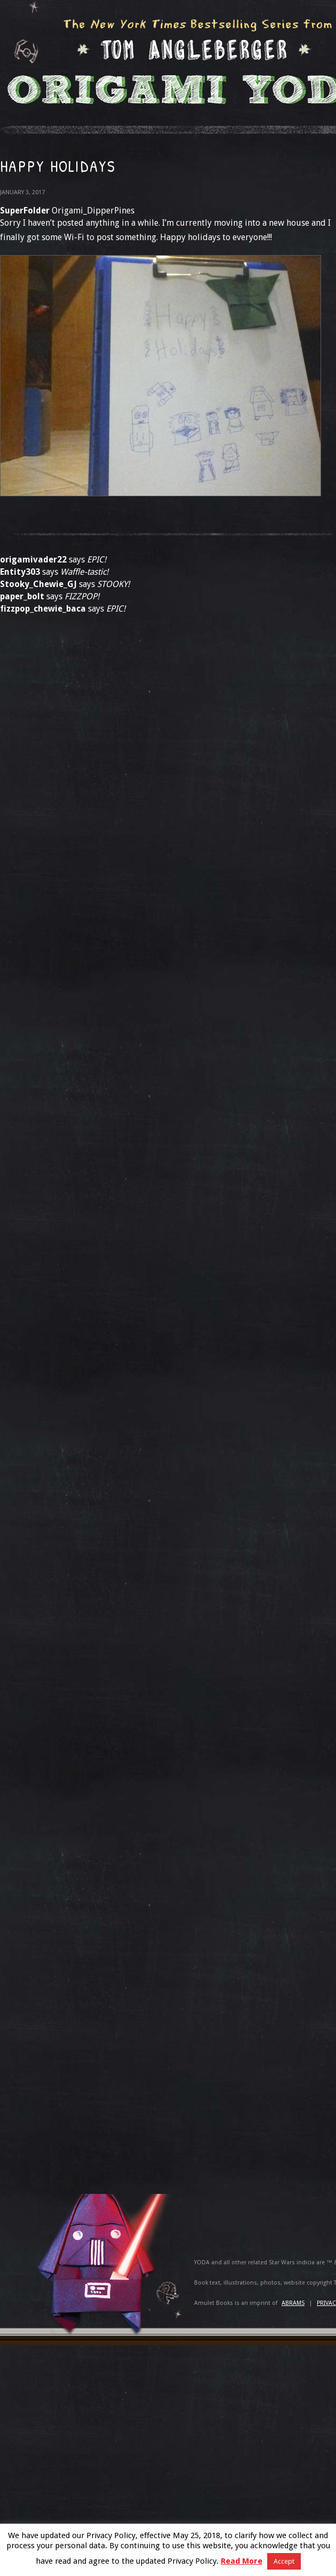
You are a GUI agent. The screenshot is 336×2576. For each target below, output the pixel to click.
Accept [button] (284, 2561)
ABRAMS (293, 2303)
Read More (241, 2561)
